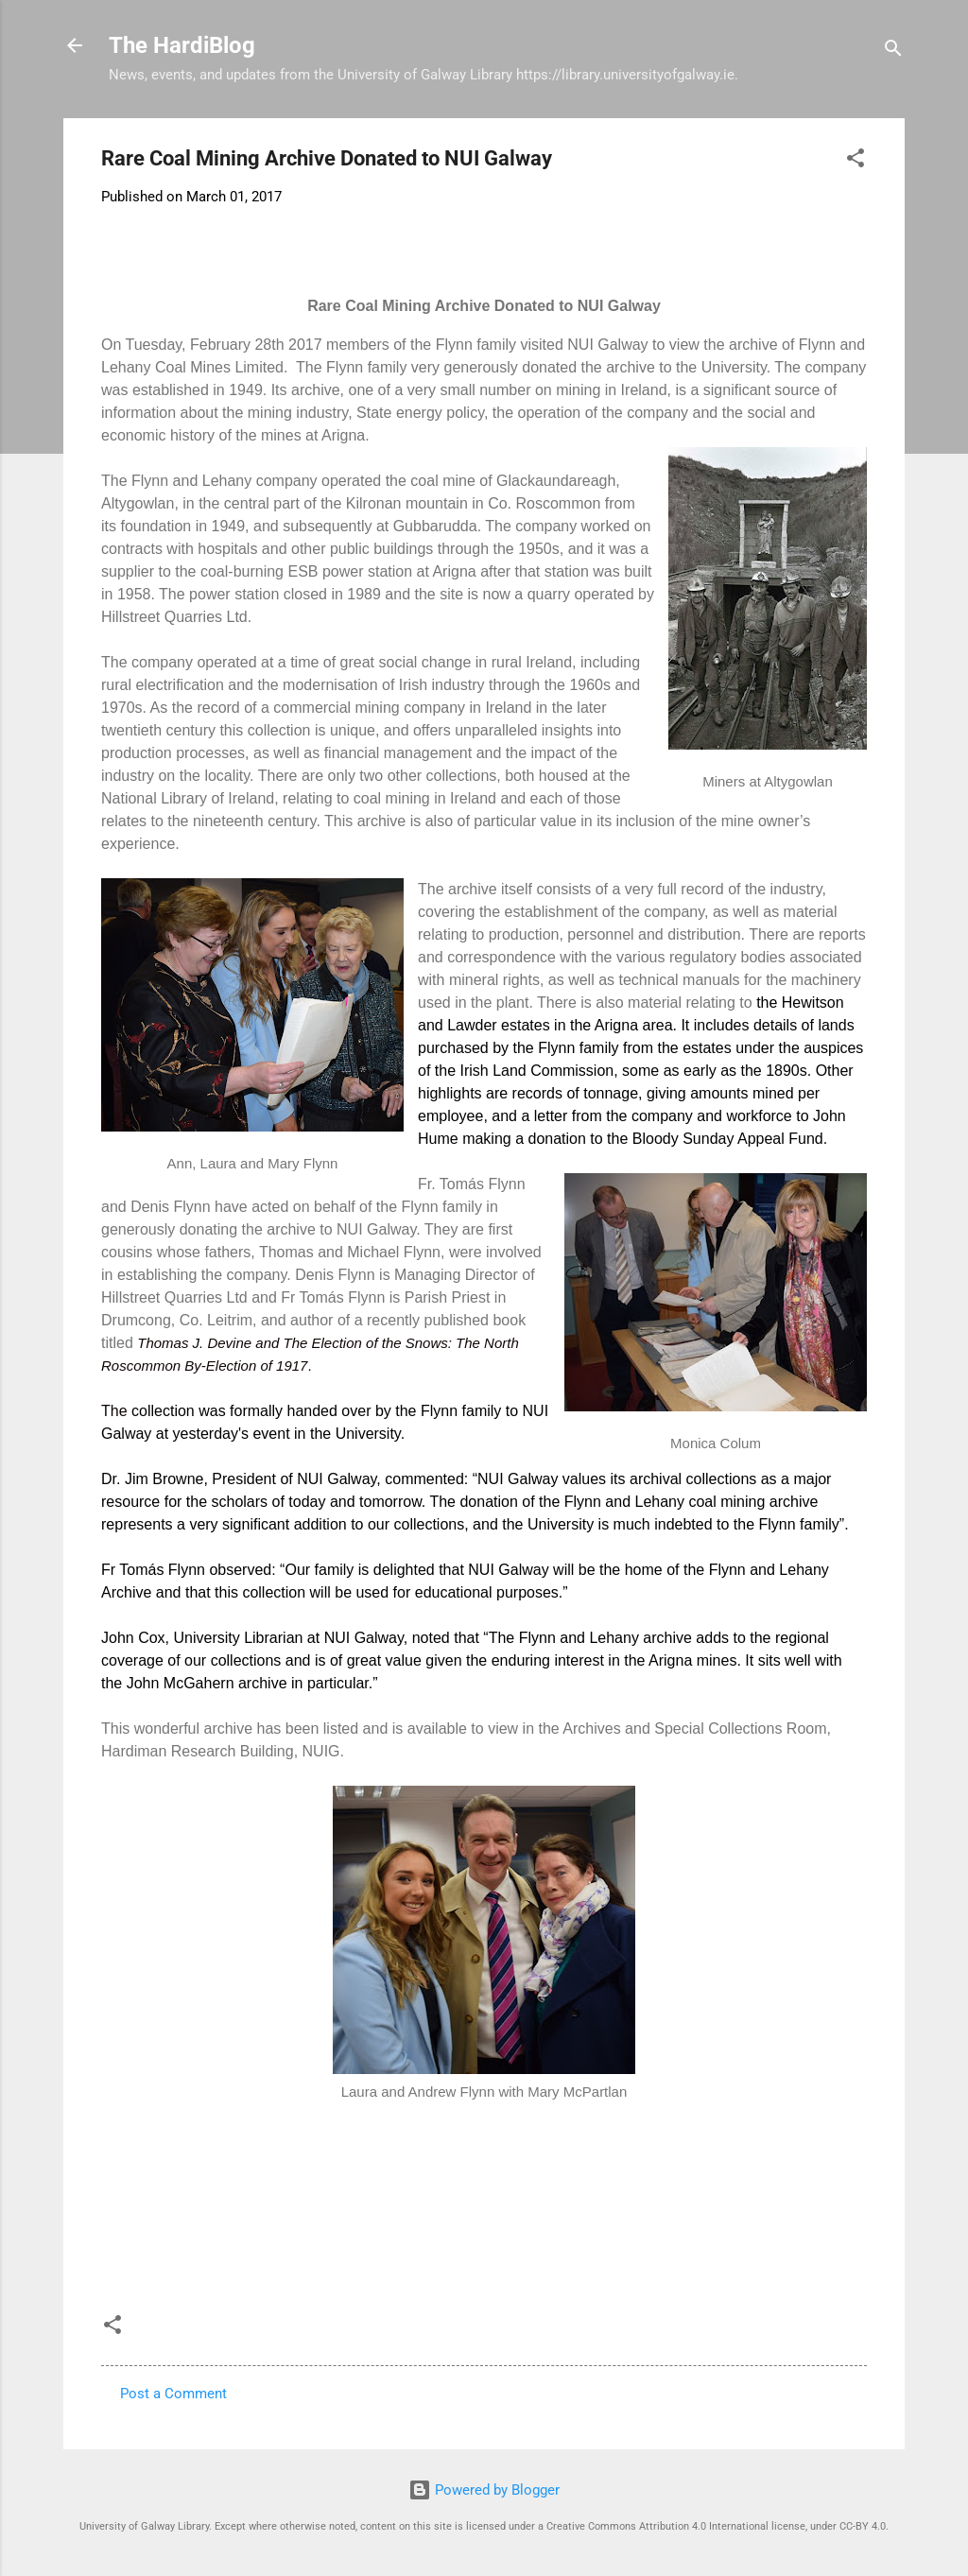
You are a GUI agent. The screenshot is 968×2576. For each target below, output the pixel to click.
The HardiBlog (182, 45)
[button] (855, 161)
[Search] (893, 51)
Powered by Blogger (484, 2489)
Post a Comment (173, 2393)
